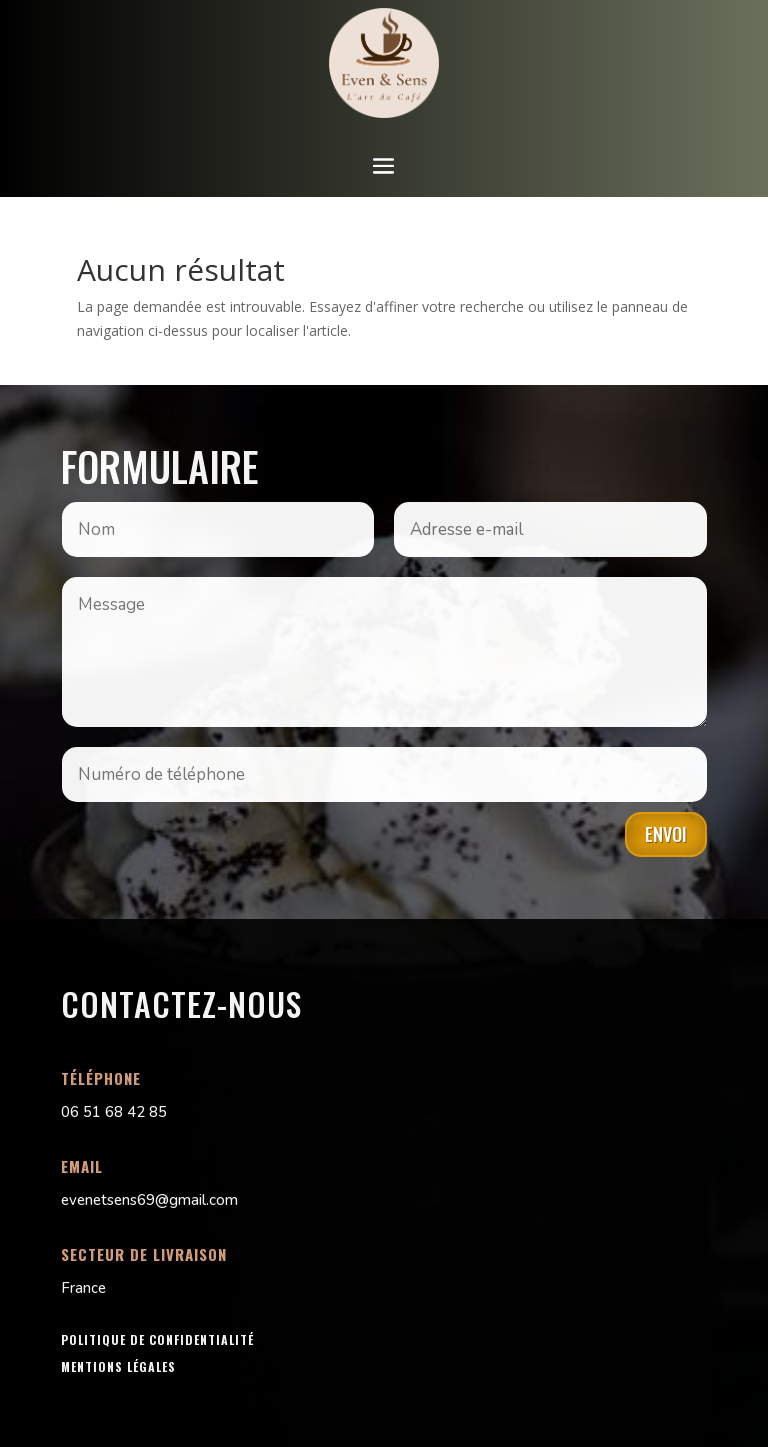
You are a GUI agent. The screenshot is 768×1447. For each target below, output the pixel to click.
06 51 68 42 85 (114, 1112)
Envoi (666, 834)
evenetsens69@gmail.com (149, 1200)
